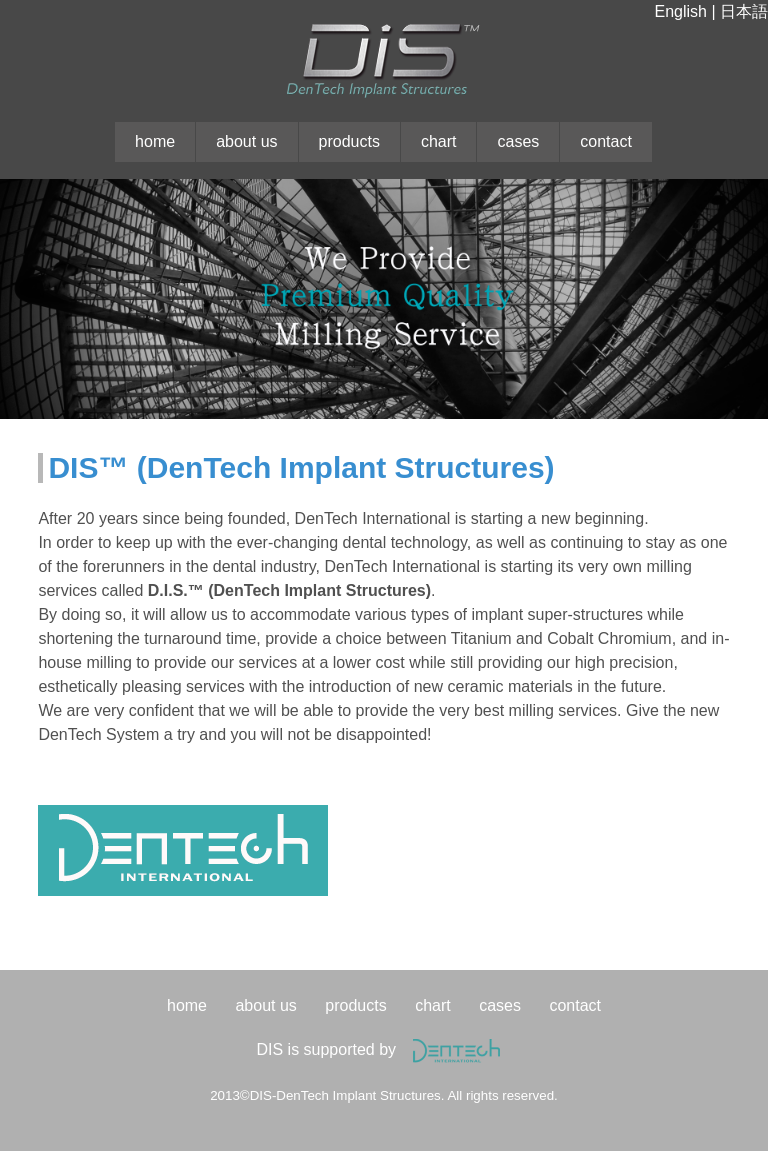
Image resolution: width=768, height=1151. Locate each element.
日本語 (744, 11)
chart (439, 141)
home (155, 141)
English (680, 11)
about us (246, 141)
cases (518, 141)
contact (606, 141)
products (349, 141)
